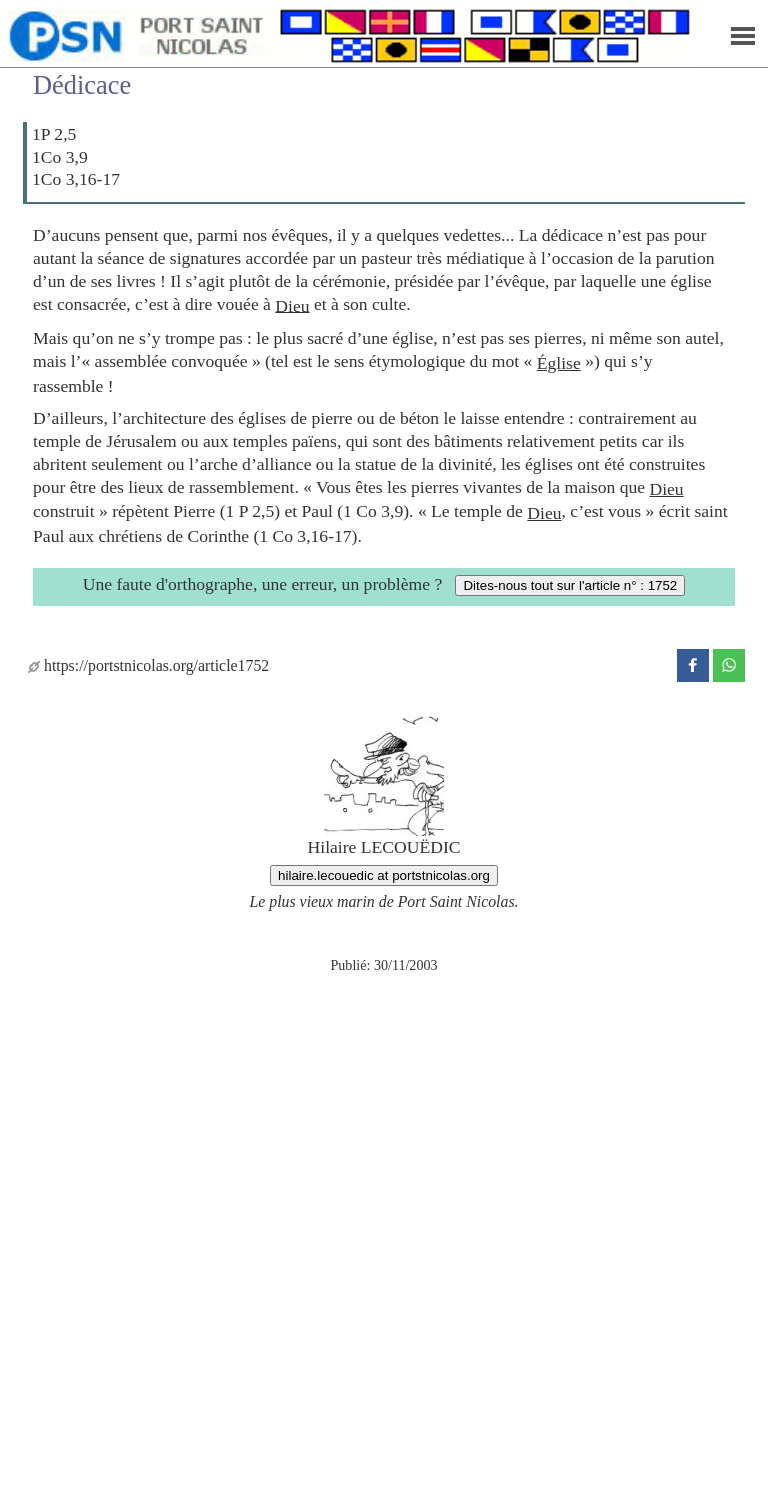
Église (559, 363)
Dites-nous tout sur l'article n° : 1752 (570, 585)
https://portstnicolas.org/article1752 (148, 665)
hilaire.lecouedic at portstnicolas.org (384, 875)
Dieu (292, 305)
